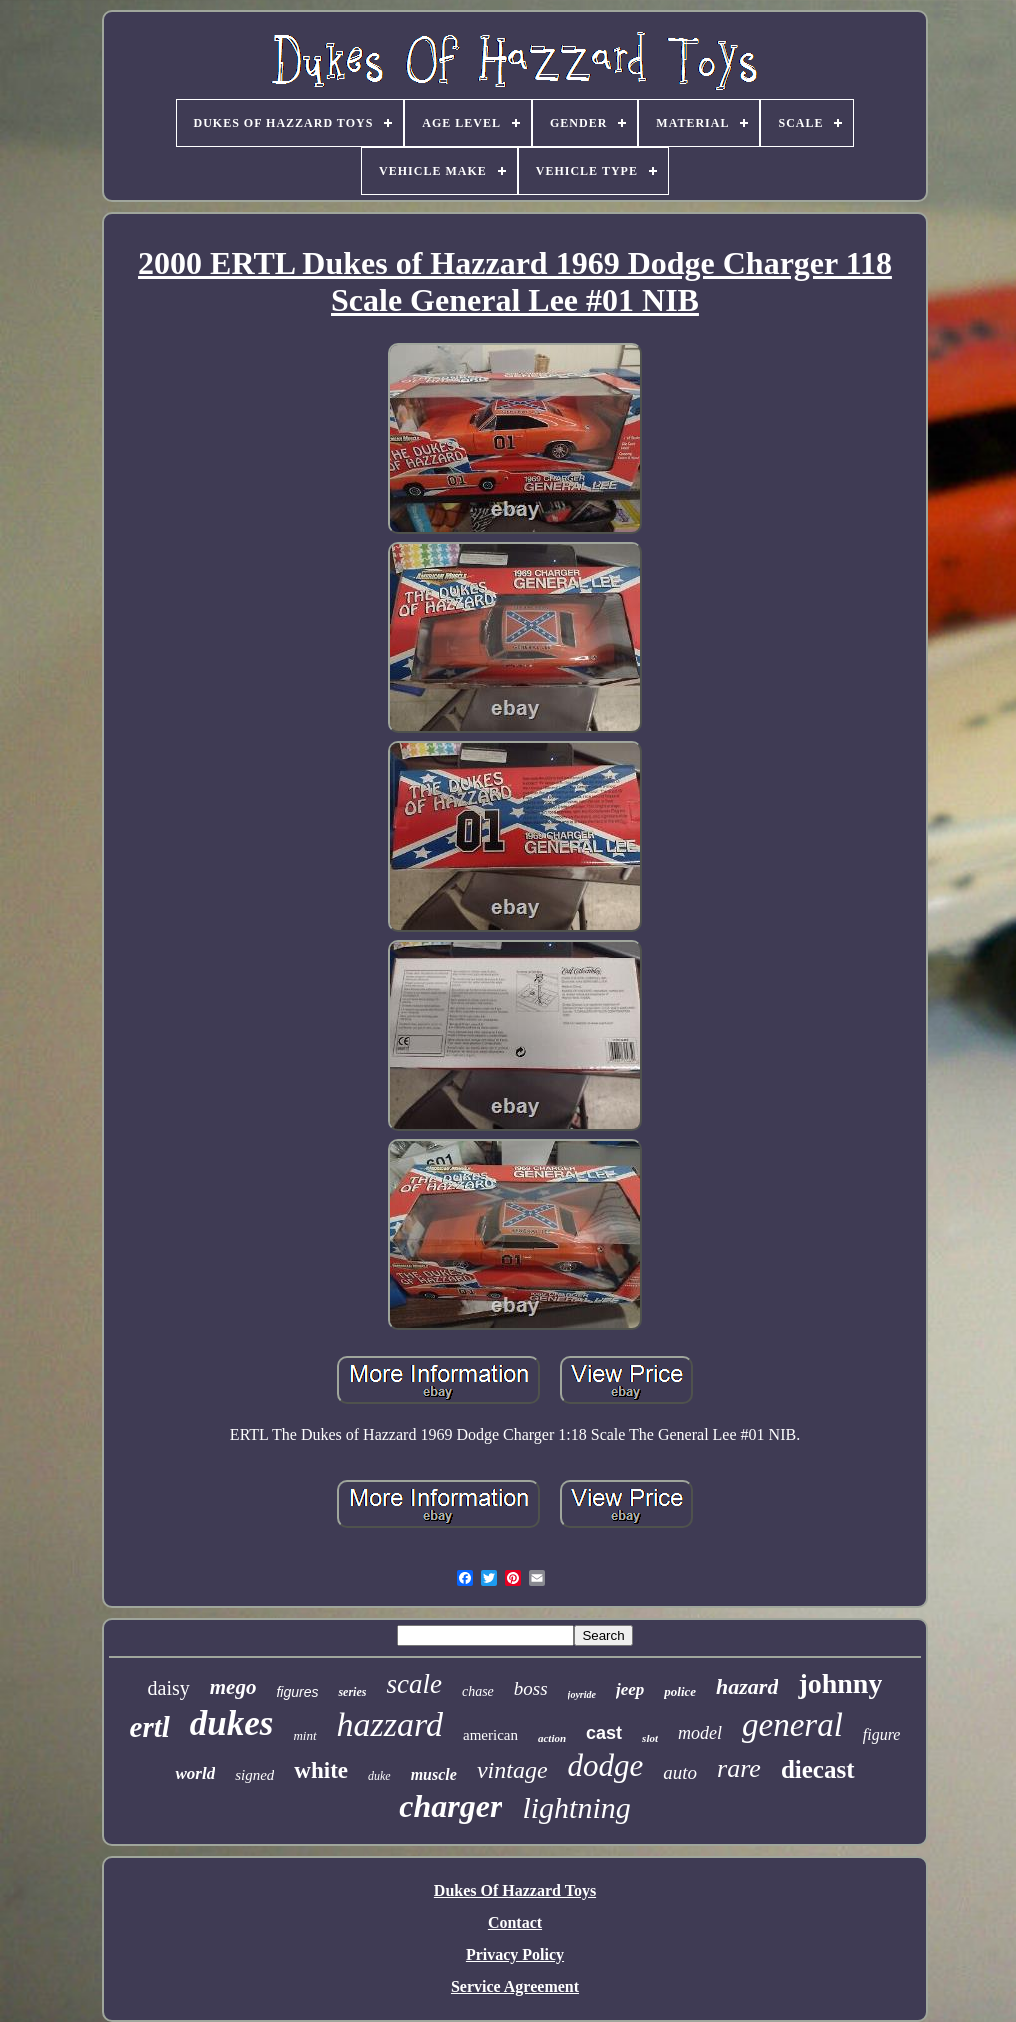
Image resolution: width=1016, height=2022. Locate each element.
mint (304, 1735)
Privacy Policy (515, 1954)
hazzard (390, 1724)
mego (233, 1687)
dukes (232, 1723)
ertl (150, 1727)
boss (531, 1688)
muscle (434, 1774)
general (792, 1725)
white (321, 1770)
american (490, 1735)
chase (478, 1691)
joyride (582, 1694)
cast (604, 1733)
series (352, 1692)
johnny (840, 1683)
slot (650, 1738)
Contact (515, 1922)
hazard (747, 1686)
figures (297, 1692)
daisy (169, 1688)
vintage (512, 1770)
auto (680, 1772)
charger (450, 1806)
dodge (606, 1765)
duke (379, 1776)
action (552, 1738)
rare (739, 1768)
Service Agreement (515, 1986)
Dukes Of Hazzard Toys (515, 1890)
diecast (818, 1769)
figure (882, 1734)
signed (254, 1775)
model (700, 1733)
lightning (576, 1807)
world (195, 1773)
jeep (630, 1689)
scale (413, 1684)
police (680, 1691)
